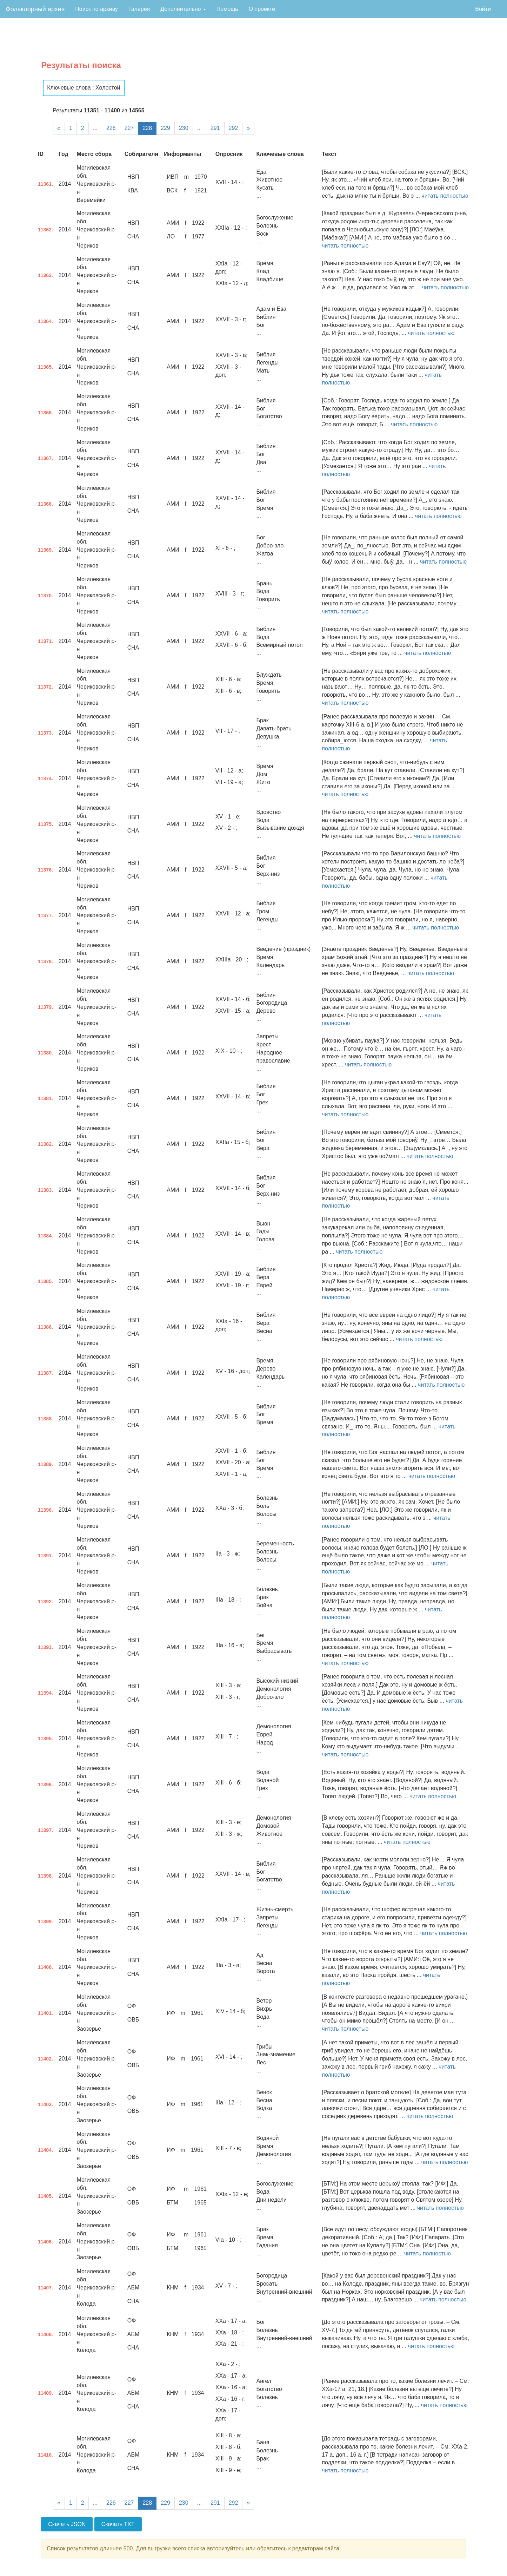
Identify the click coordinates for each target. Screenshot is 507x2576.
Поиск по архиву (96, 9)
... (95, 128)
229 (165, 128)
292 (233, 128)
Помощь (227, 9)
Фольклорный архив (35, 9)
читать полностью (444, 196)
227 (129, 128)
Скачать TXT (118, 2524)
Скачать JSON (67, 2524)
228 (147, 128)
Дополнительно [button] (183, 9)
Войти (483, 9)
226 (111, 128)
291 (215, 128)
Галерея (139, 9)
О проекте (262, 9)
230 (183, 128)
